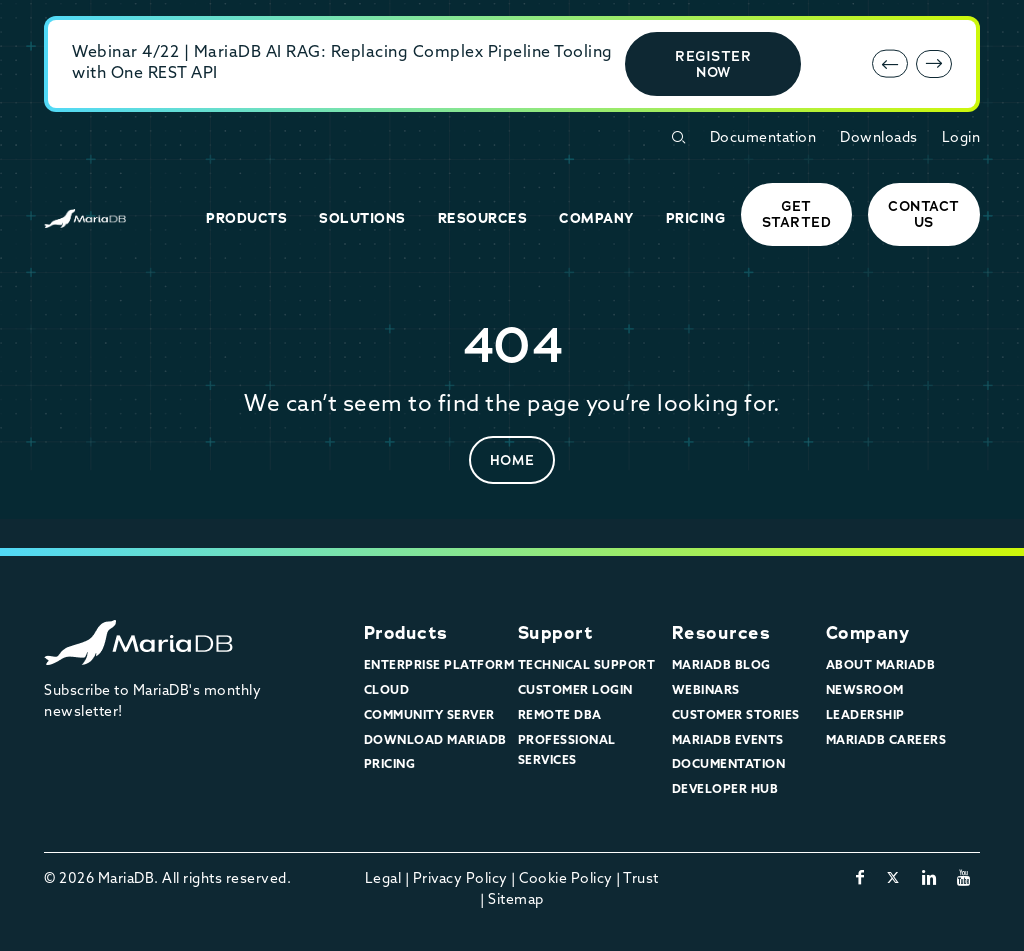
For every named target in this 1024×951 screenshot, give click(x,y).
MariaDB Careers (886, 741)
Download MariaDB (435, 741)
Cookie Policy (566, 879)
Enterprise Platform (439, 666)
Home (512, 460)
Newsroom (865, 691)
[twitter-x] (893, 879)
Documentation (763, 138)
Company (868, 633)
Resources (721, 633)
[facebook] (860, 879)
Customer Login (575, 691)
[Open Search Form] (678, 137)
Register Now (713, 64)
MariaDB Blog (721, 666)
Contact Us (924, 214)
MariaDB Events (728, 741)
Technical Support (587, 666)
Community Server (429, 716)
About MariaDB (881, 666)
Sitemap (516, 900)
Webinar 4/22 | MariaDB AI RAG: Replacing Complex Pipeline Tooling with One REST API (342, 63)
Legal (383, 879)
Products (406, 633)
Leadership (865, 716)
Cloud (387, 691)
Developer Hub (725, 790)
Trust (641, 879)
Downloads (879, 138)
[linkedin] (929, 879)
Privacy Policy (460, 879)
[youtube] (964, 879)
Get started (797, 214)
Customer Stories (736, 716)
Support (556, 633)
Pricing (390, 765)
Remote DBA (560, 716)
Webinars (706, 691)
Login (961, 138)
